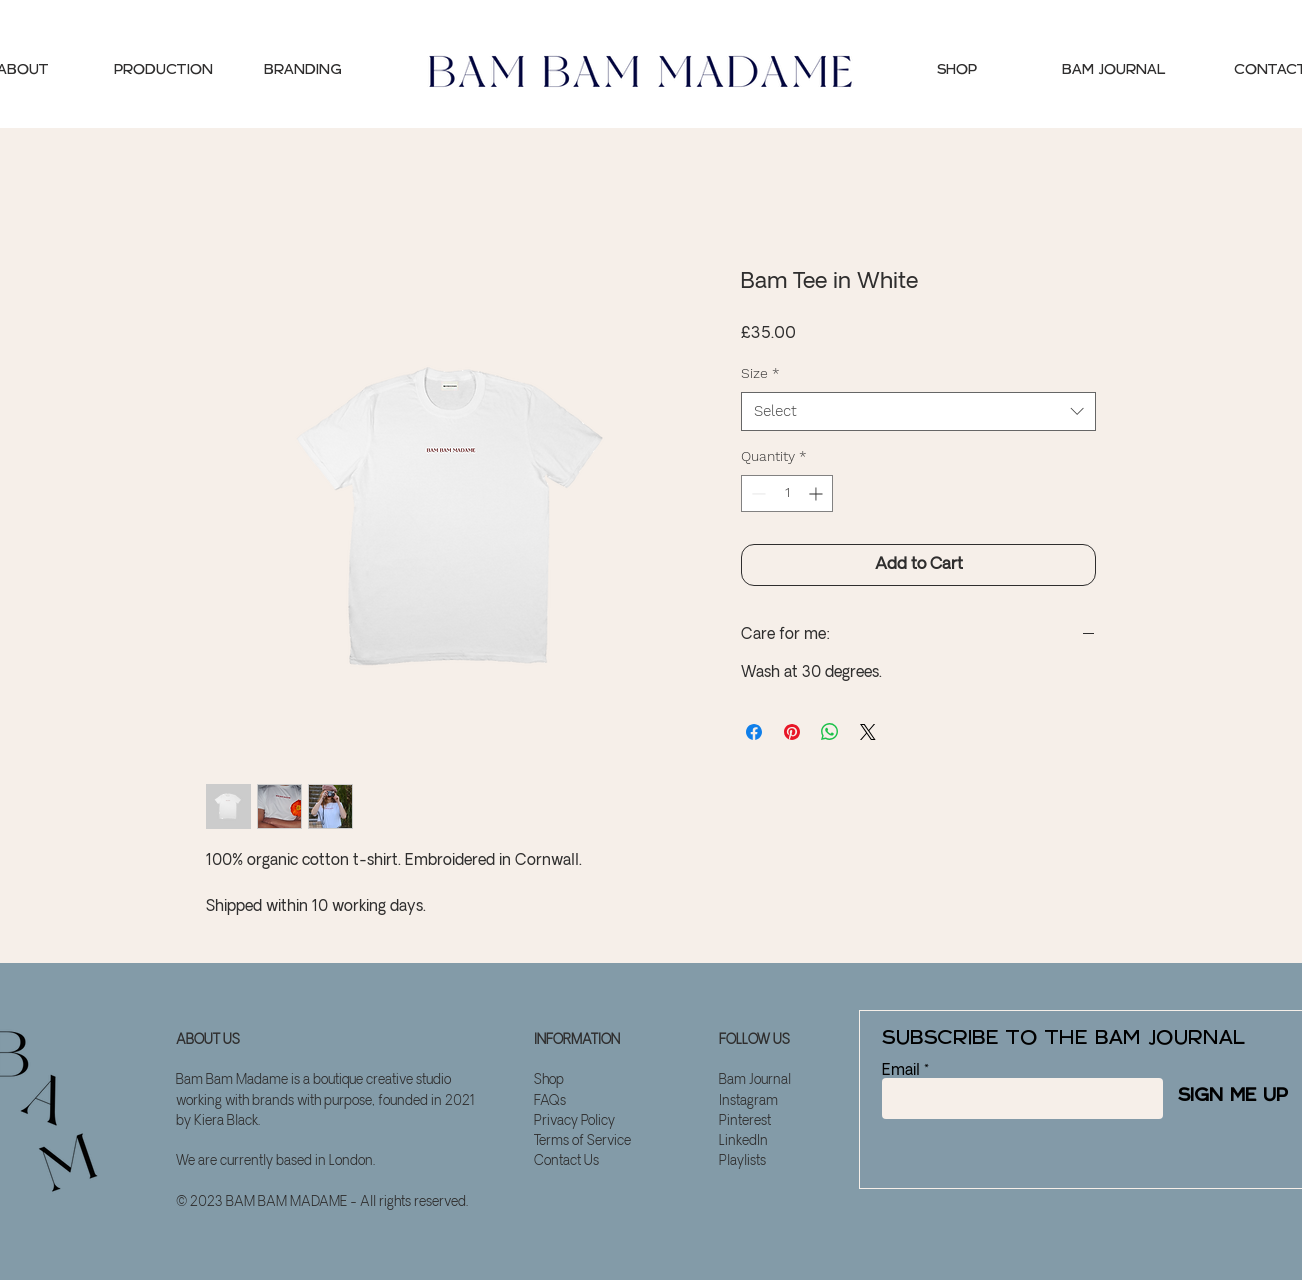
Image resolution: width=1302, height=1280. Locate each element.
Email (901, 1070)
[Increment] (817, 493)
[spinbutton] (787, 493)
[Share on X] (868, 732)
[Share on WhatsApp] (830, 732)
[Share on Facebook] (754, 732)
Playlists (742, 1161)
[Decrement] (756, 493)
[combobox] (918, 411)
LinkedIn (743, 1141)
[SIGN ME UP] (1225, 1096)
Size (760, 373)
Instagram (748, 1101)
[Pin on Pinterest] (792, 732)
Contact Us (566, 1161)
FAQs (550, 1101)
